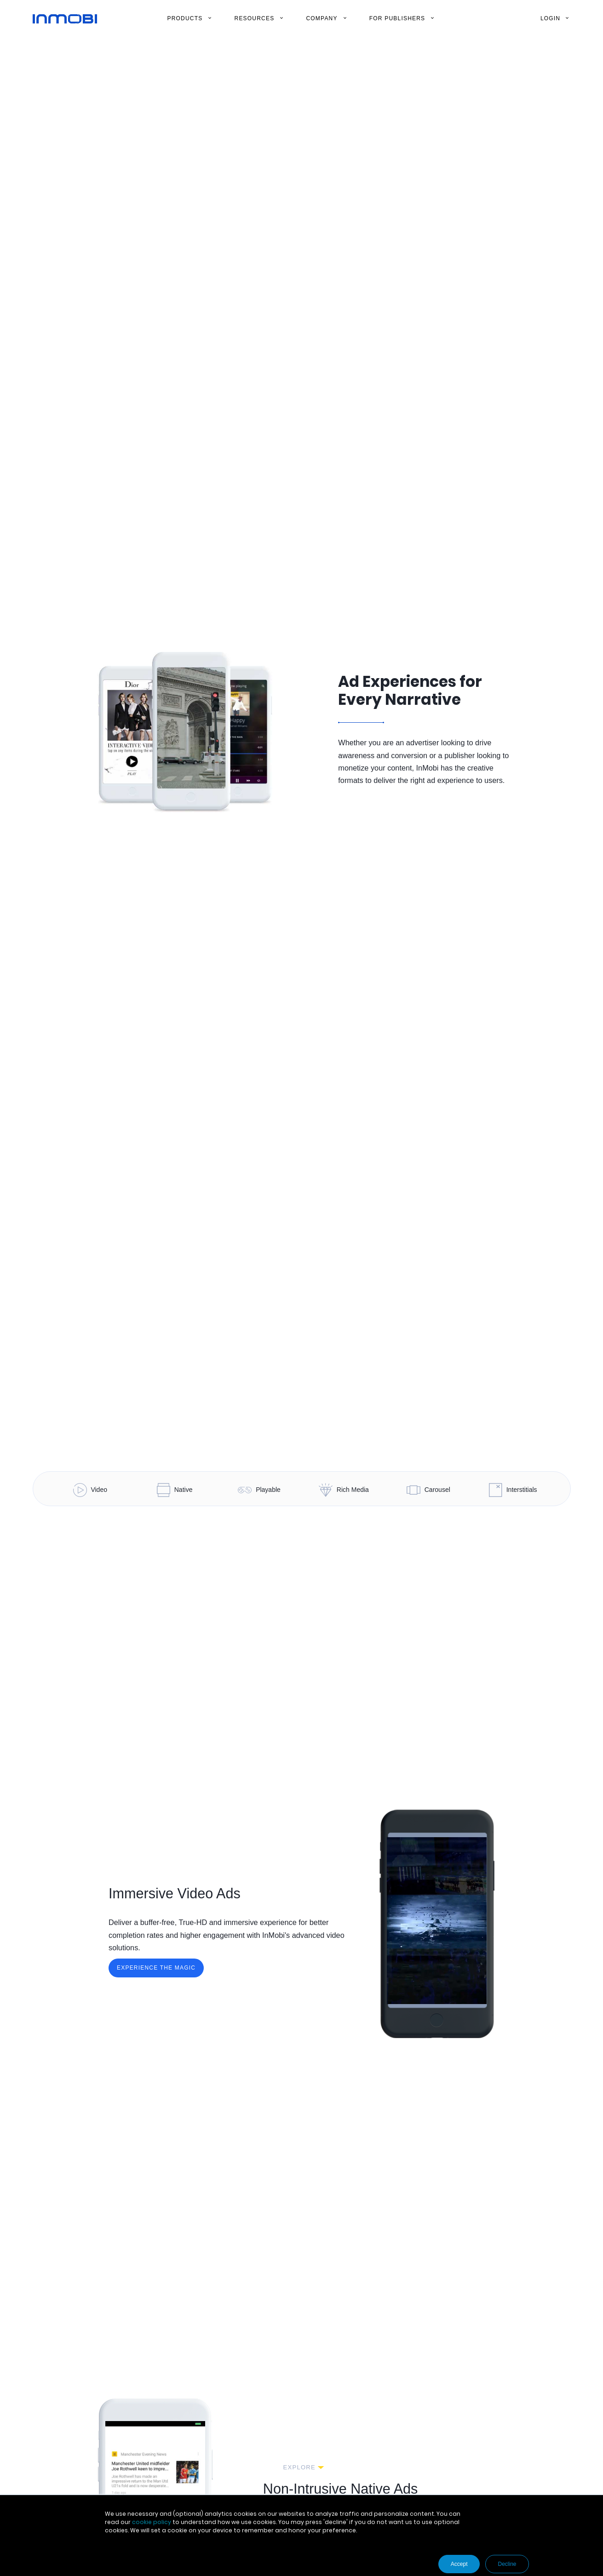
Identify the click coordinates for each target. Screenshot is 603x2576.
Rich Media (344, 1490)
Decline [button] (507, 2564)
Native (175, 1490)
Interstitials (513, 1490)
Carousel (428, 1490)
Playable (259, 1490)
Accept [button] (459, 2564)
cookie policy (151, 2522)
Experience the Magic (156, 1968)
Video (90, 1490)
